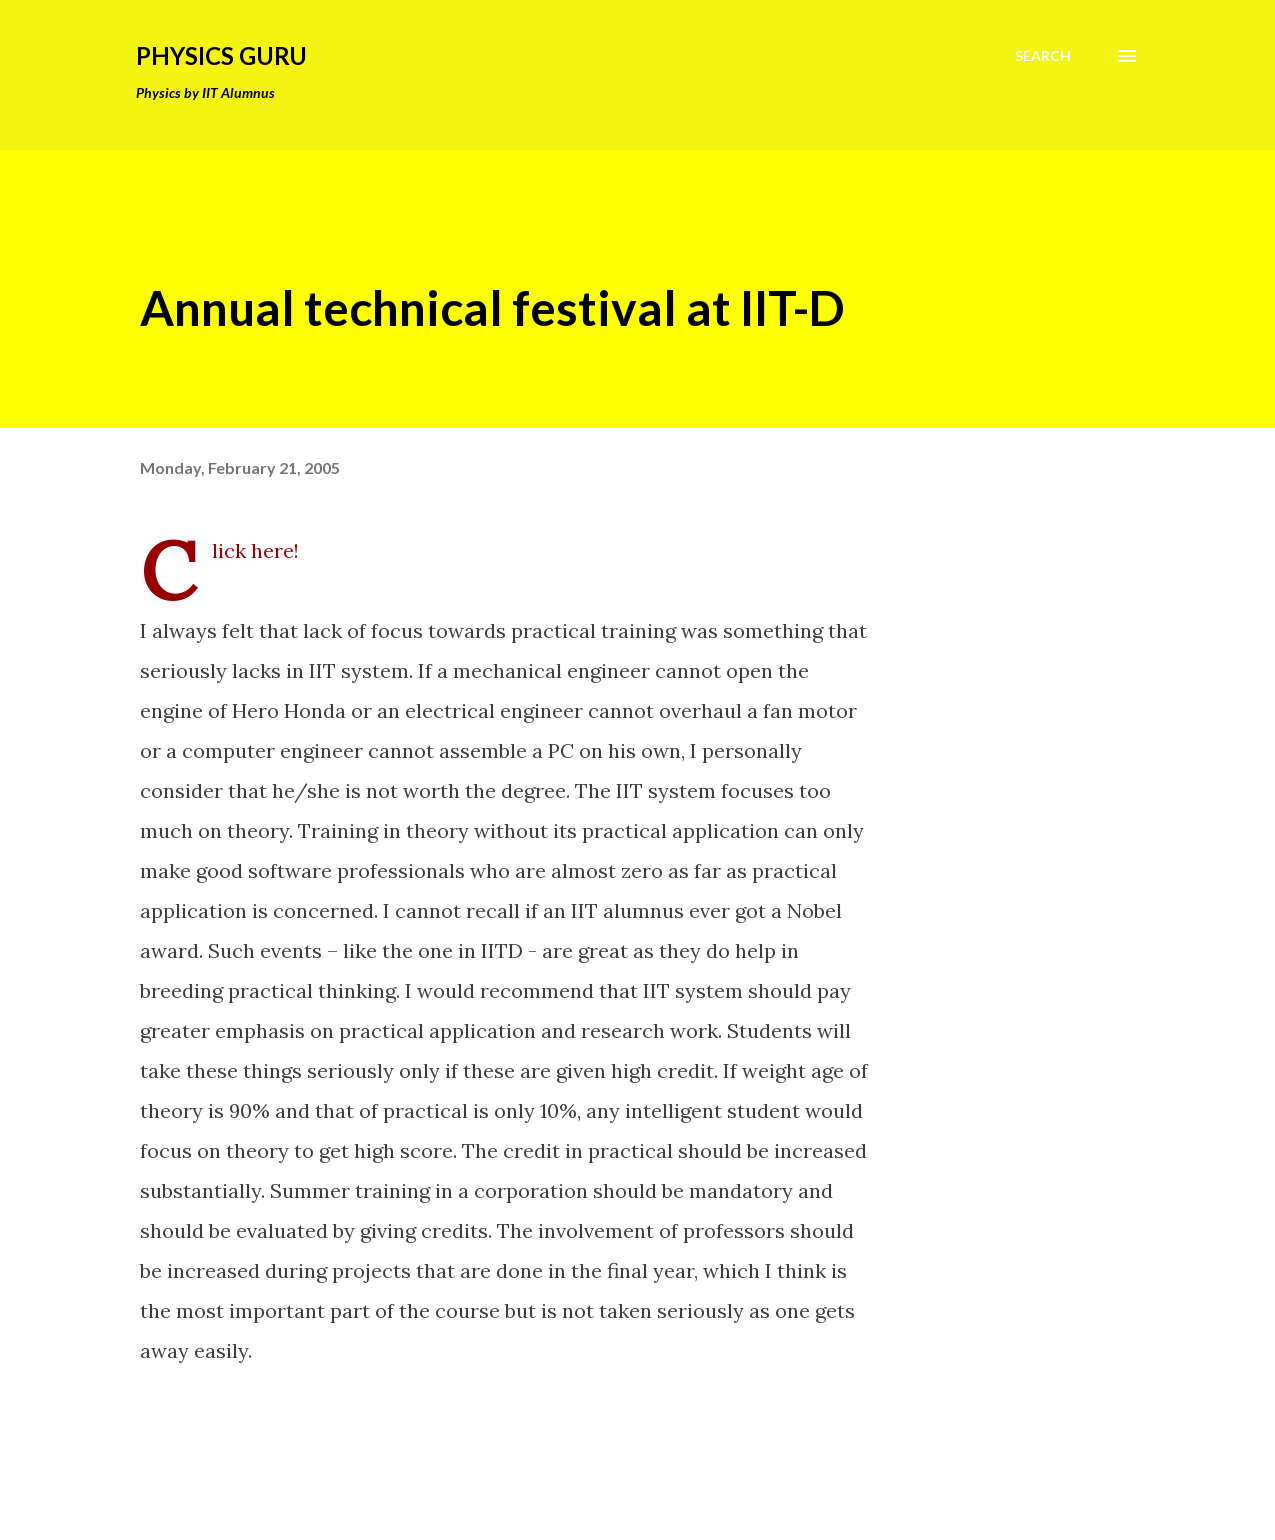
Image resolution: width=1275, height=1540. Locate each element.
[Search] (1043, 56)
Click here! (255, 550)
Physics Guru (221, 55)
